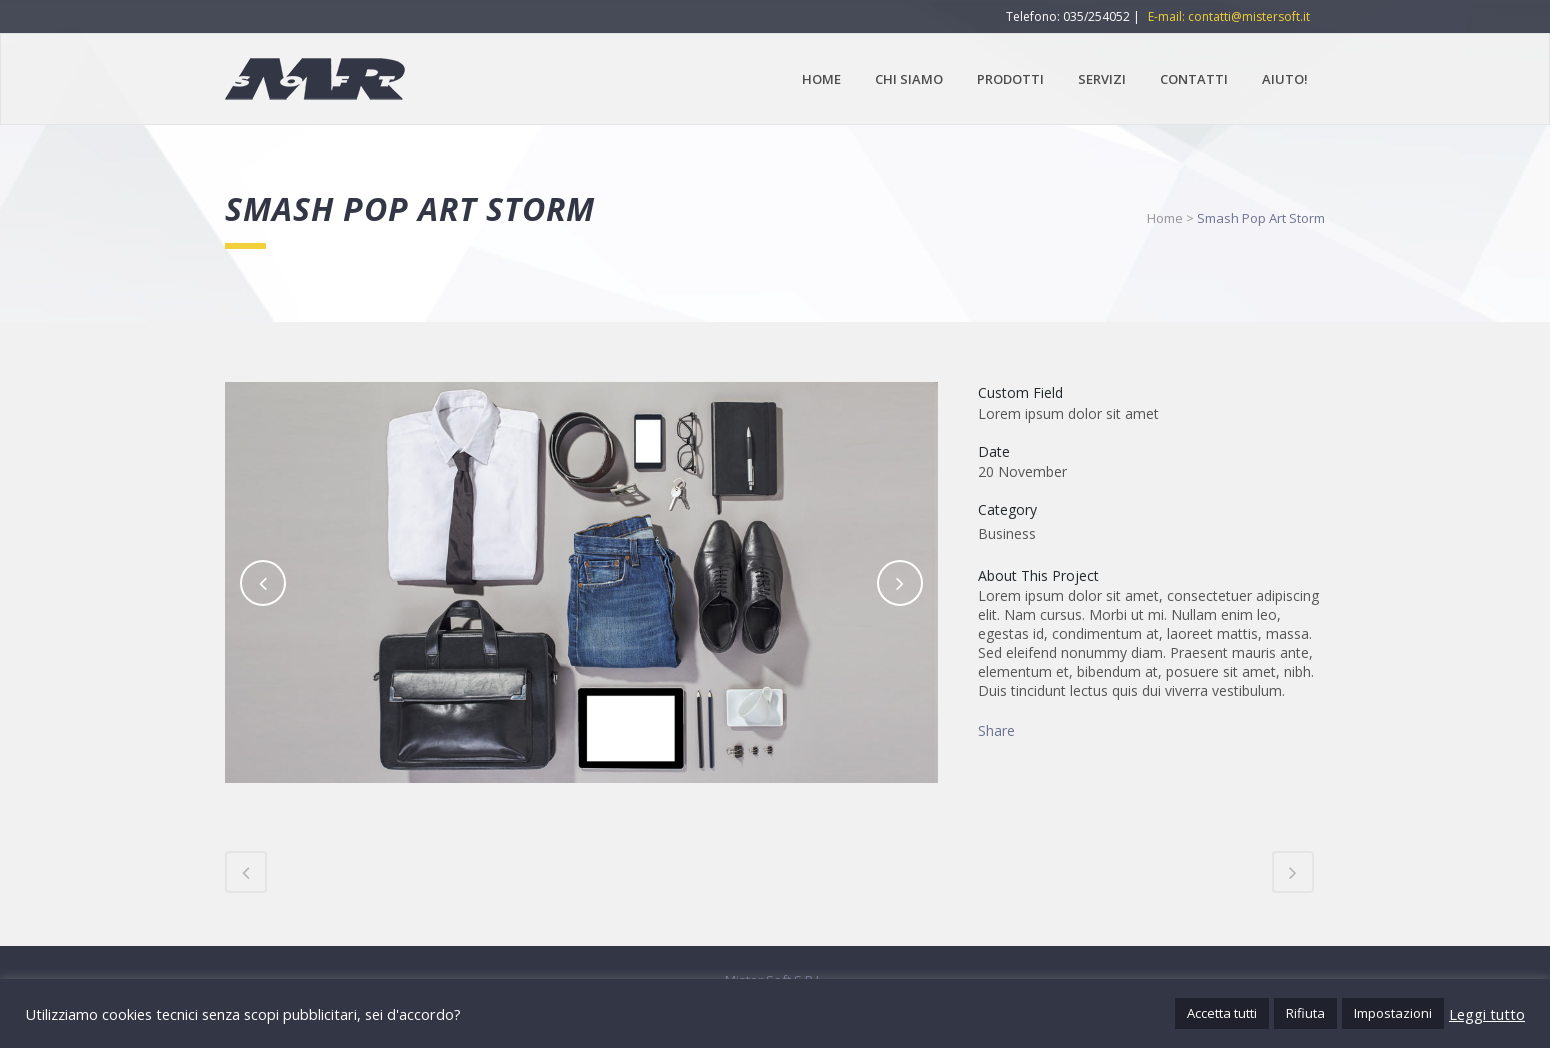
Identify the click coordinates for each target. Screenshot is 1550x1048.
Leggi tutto (1487, 1014)
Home (1165, 218)
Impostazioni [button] (1393, 1013)
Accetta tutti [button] (1222, 1013)
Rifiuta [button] (1305, 1013)
